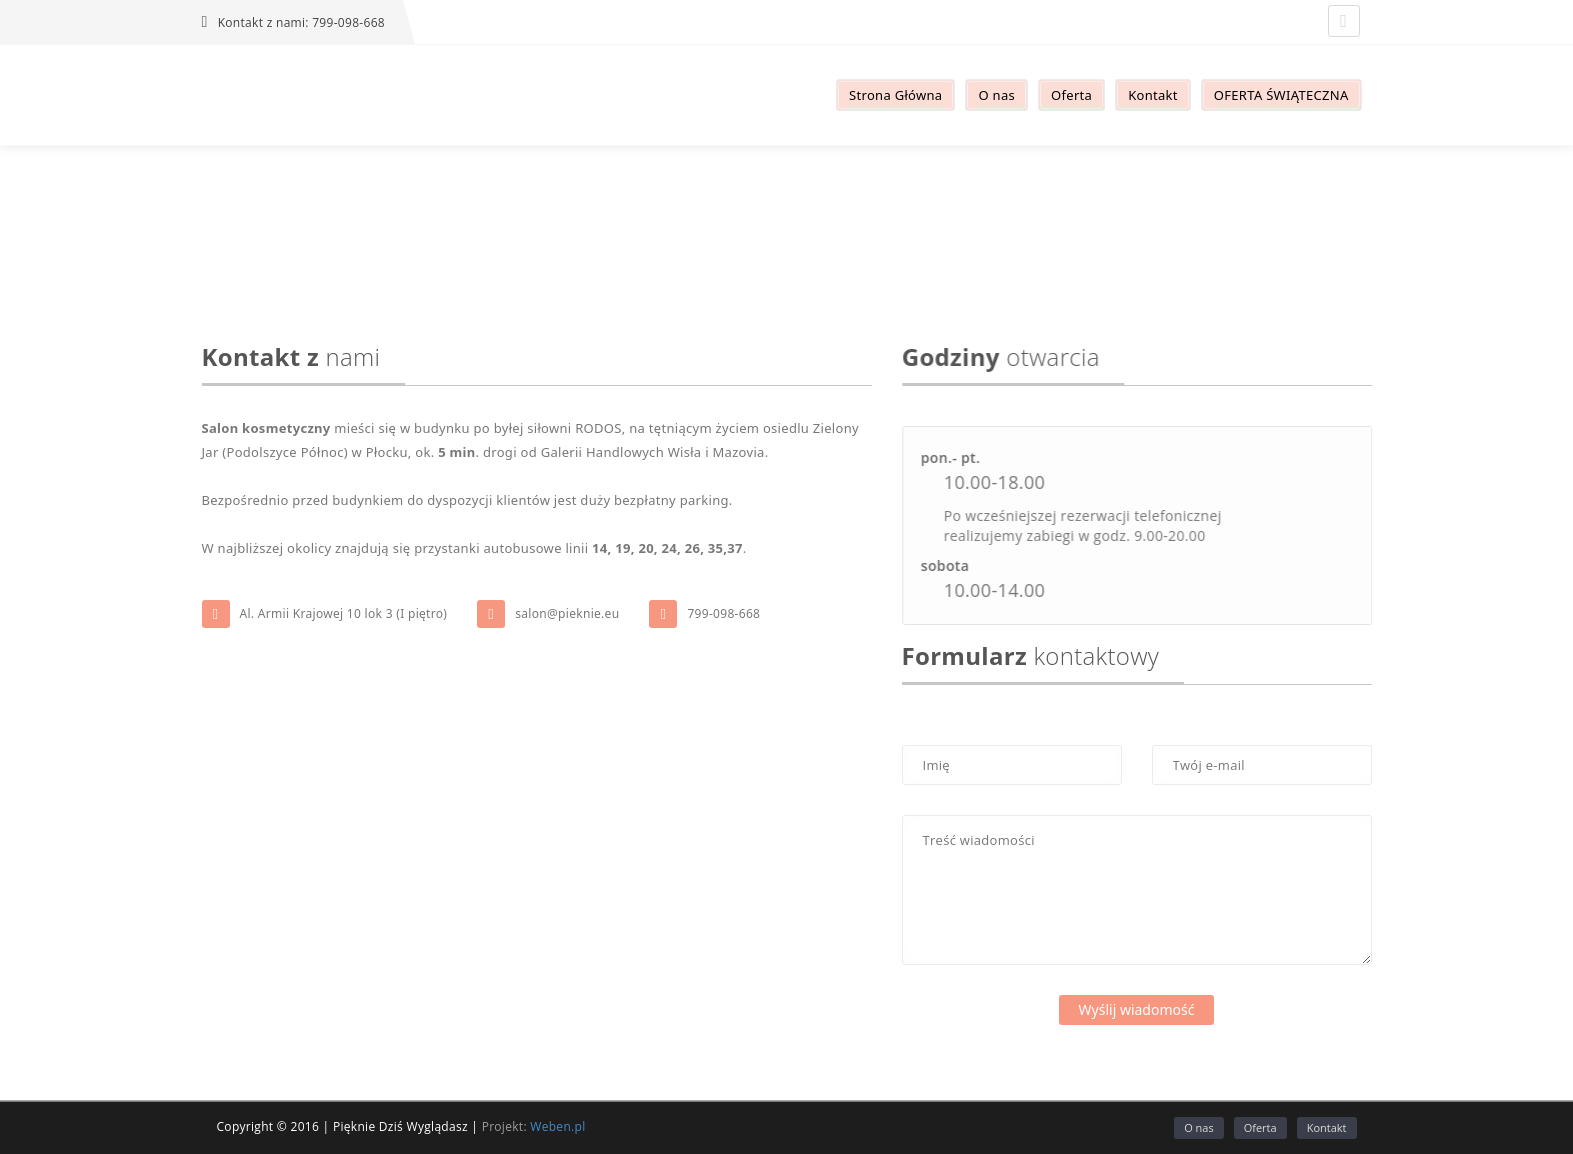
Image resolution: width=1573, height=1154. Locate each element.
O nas (1199, 1127)
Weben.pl (557, 1126)
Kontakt (843, 231)
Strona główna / (763, 231)
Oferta (1260, 1127)
